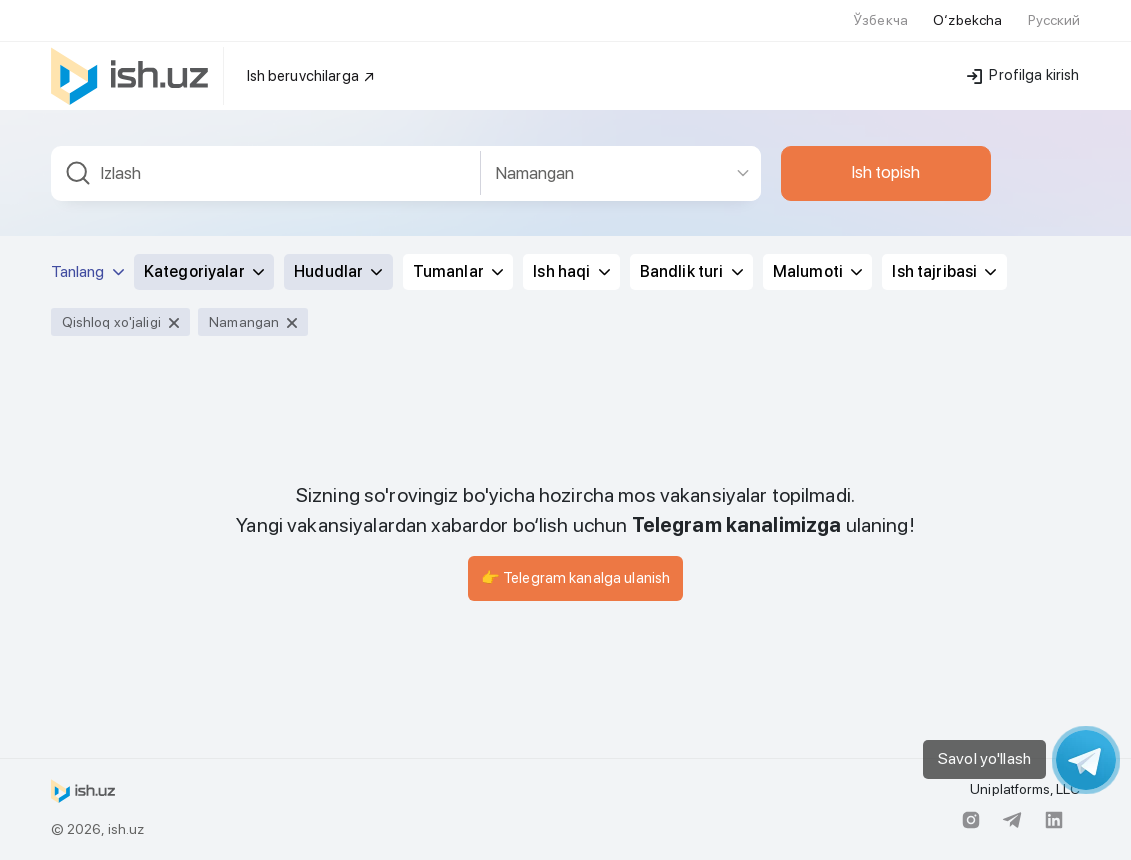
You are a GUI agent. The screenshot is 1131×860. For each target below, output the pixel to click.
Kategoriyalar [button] (204, 271)
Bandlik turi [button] (691, 271)
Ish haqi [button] (571, 271)
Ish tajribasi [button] (944, 271)
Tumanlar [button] (458, 271)
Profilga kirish (1023, 75)
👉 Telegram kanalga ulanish (576, 578)
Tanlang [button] (87, 271)
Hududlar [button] (338, 271)
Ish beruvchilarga (312, 76)
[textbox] (266, 173)
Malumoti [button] (817, 271)
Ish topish (886, 172)
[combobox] (266, 173)
